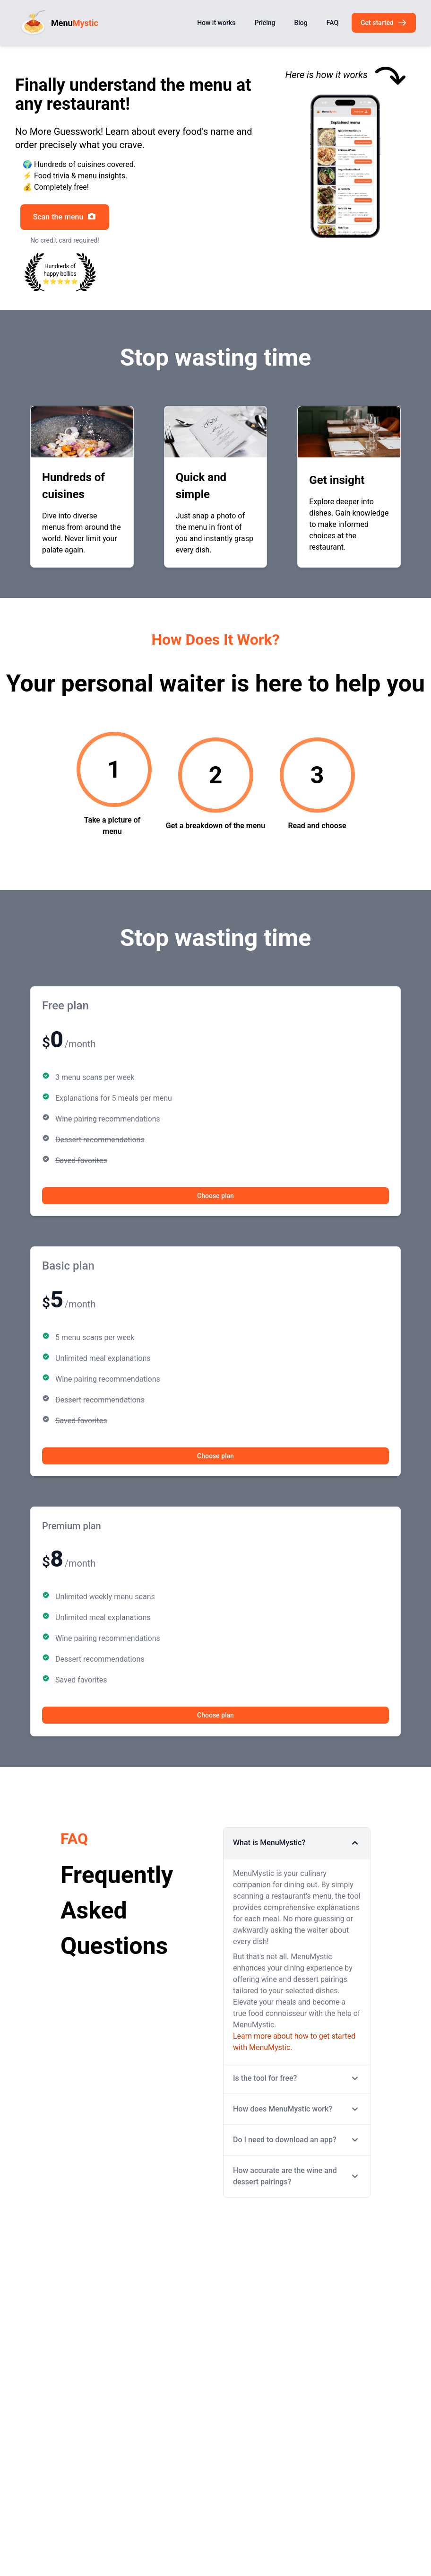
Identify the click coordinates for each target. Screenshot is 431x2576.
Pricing (264, 22)
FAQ (332, 22)
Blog (300, 22)
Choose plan (215, 1196)
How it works (216, 22)
